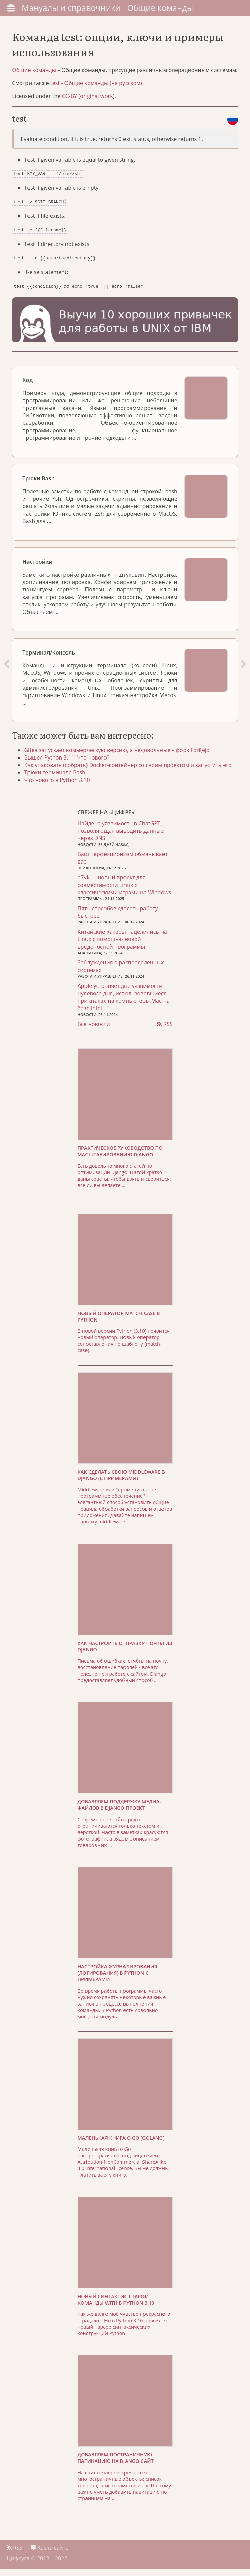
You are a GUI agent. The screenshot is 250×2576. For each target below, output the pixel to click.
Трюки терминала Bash (58, 779)
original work (98, 106)
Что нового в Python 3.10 (60, 786)
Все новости (94, 1031)
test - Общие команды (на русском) (98, 93)
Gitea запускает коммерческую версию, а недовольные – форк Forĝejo (119, 756)
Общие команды (160, 7)
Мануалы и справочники (71, 7)
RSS (165, 1031)
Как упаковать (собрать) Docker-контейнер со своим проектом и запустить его (130, 771)
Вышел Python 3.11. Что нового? (69, 764)
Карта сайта (50, 2554)
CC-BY (71, 106)
